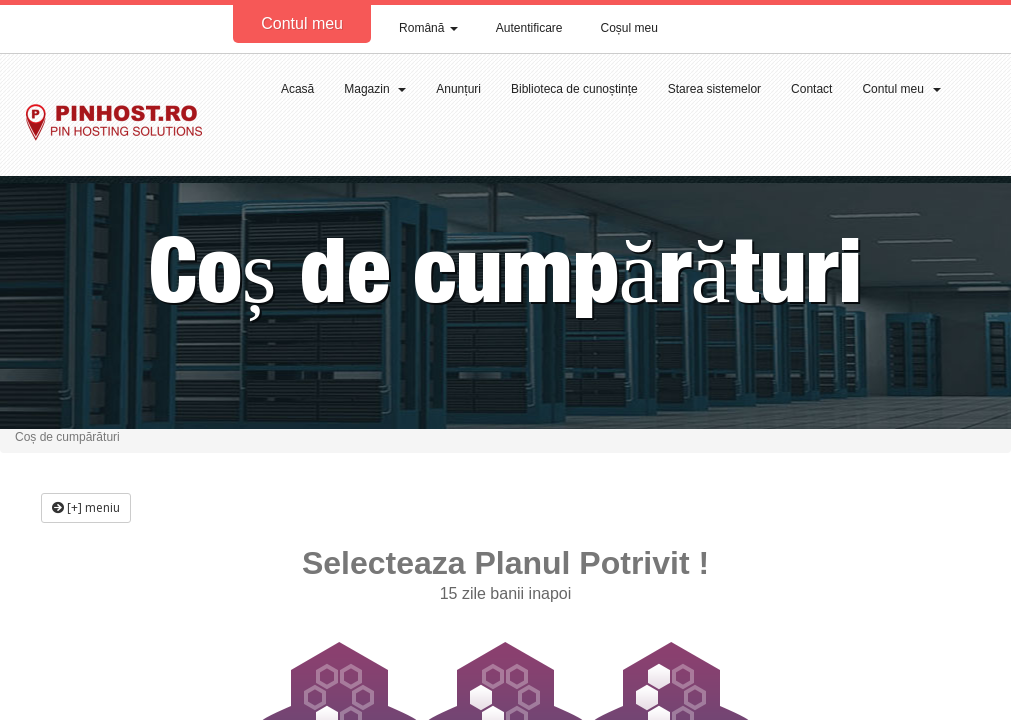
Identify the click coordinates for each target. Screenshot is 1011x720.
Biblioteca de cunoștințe (574, 89)
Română (428, 28)
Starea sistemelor (714, 89)
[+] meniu (86, 507)
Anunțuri (458, 89)
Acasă (297, 89)
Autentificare (529, 28)
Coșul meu (629, 28)
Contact (811, 89)
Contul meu (302, 23)
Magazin (375, 89)
